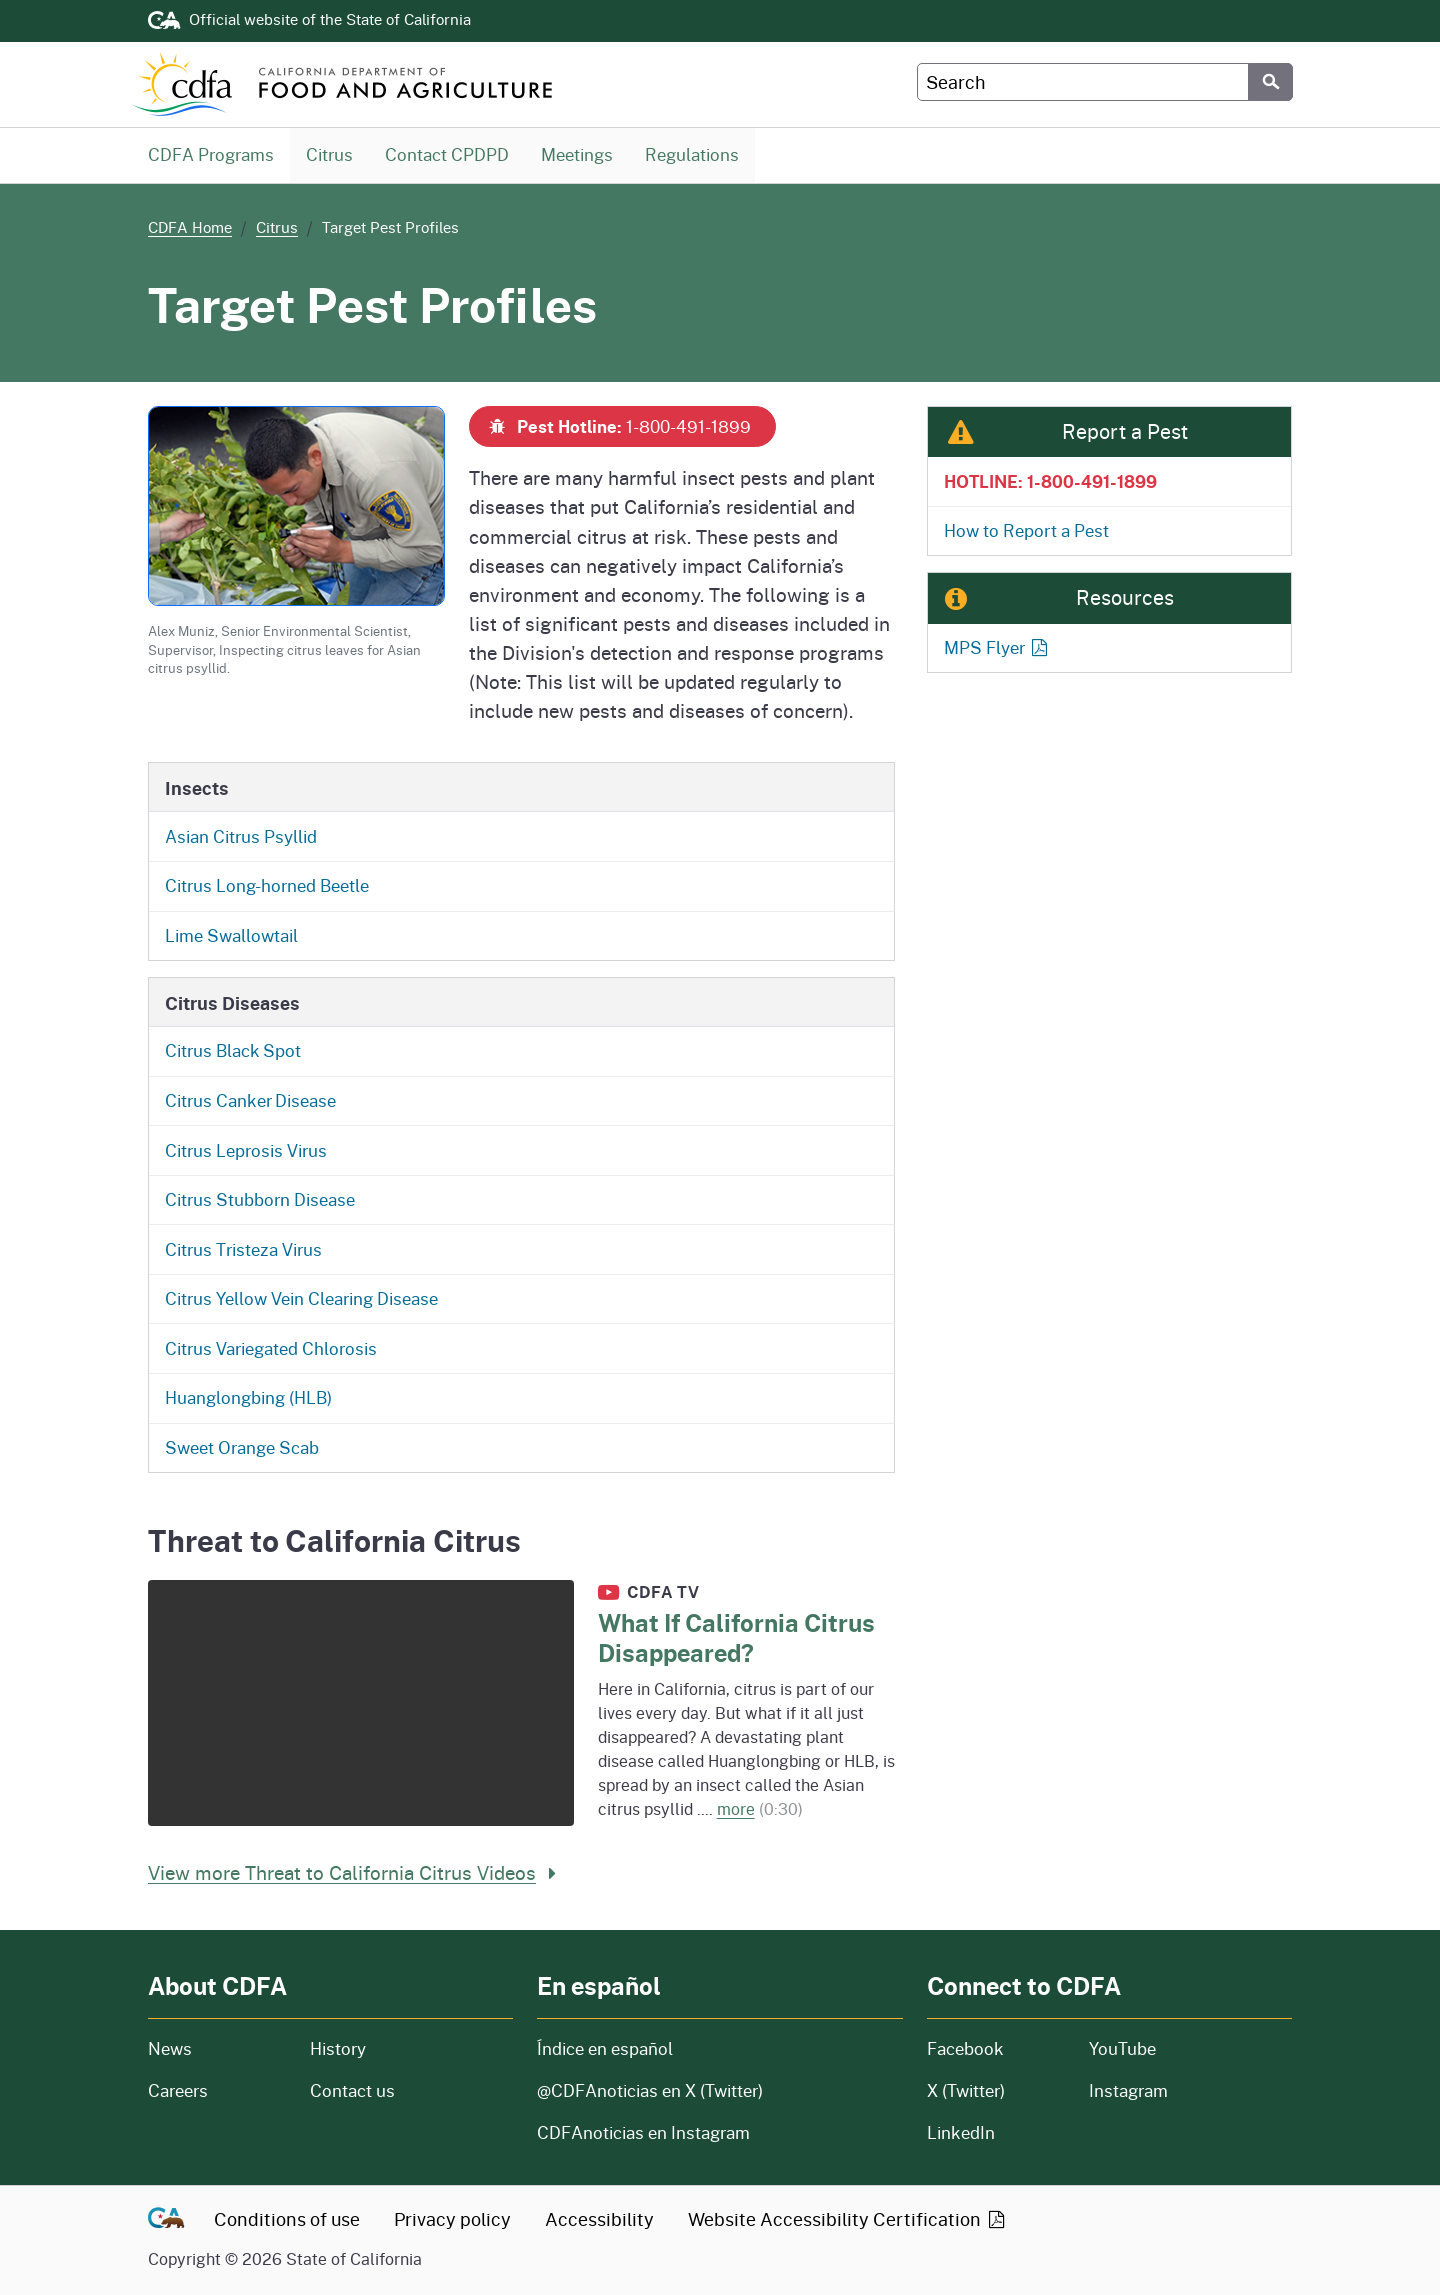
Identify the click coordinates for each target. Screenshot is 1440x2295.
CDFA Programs (211, 154)
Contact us (352, 2090)
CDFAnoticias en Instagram (643, 2132)
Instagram (1128, 2090)
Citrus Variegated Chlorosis (271, 1348)
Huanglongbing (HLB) (248, 1397)
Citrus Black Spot (233, 1050)
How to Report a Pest (1026, 530)
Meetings (576, 154)
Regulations (691, 154)
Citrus (329, 154)
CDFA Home (190, 227)
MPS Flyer (997, 647)
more (736, 1808)
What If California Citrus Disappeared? (736, 1638)
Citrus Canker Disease (250, 1100)
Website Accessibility (848, 2219)
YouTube (1122, 2048)
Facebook (965, 2048)
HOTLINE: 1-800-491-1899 (1050, 481)
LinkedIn (961, 2132)
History (411, 2048)
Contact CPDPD (447, 154)
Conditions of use (287, 2219)
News (217, 2048)
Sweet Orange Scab (242, 1447)
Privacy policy (452, 2219)
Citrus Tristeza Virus (243, 1249)
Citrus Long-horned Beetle (267, 885)
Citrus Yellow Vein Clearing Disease (301, 1298)
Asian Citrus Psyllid (241, 836)
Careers (217, 2090)
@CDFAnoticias (650, 2090)
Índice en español (605, 2048)
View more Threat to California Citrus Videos (356, 1872)
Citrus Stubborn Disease (260, 1199)
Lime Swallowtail (231, 935)
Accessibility (599, 2219)
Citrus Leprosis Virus (246, 1150)
